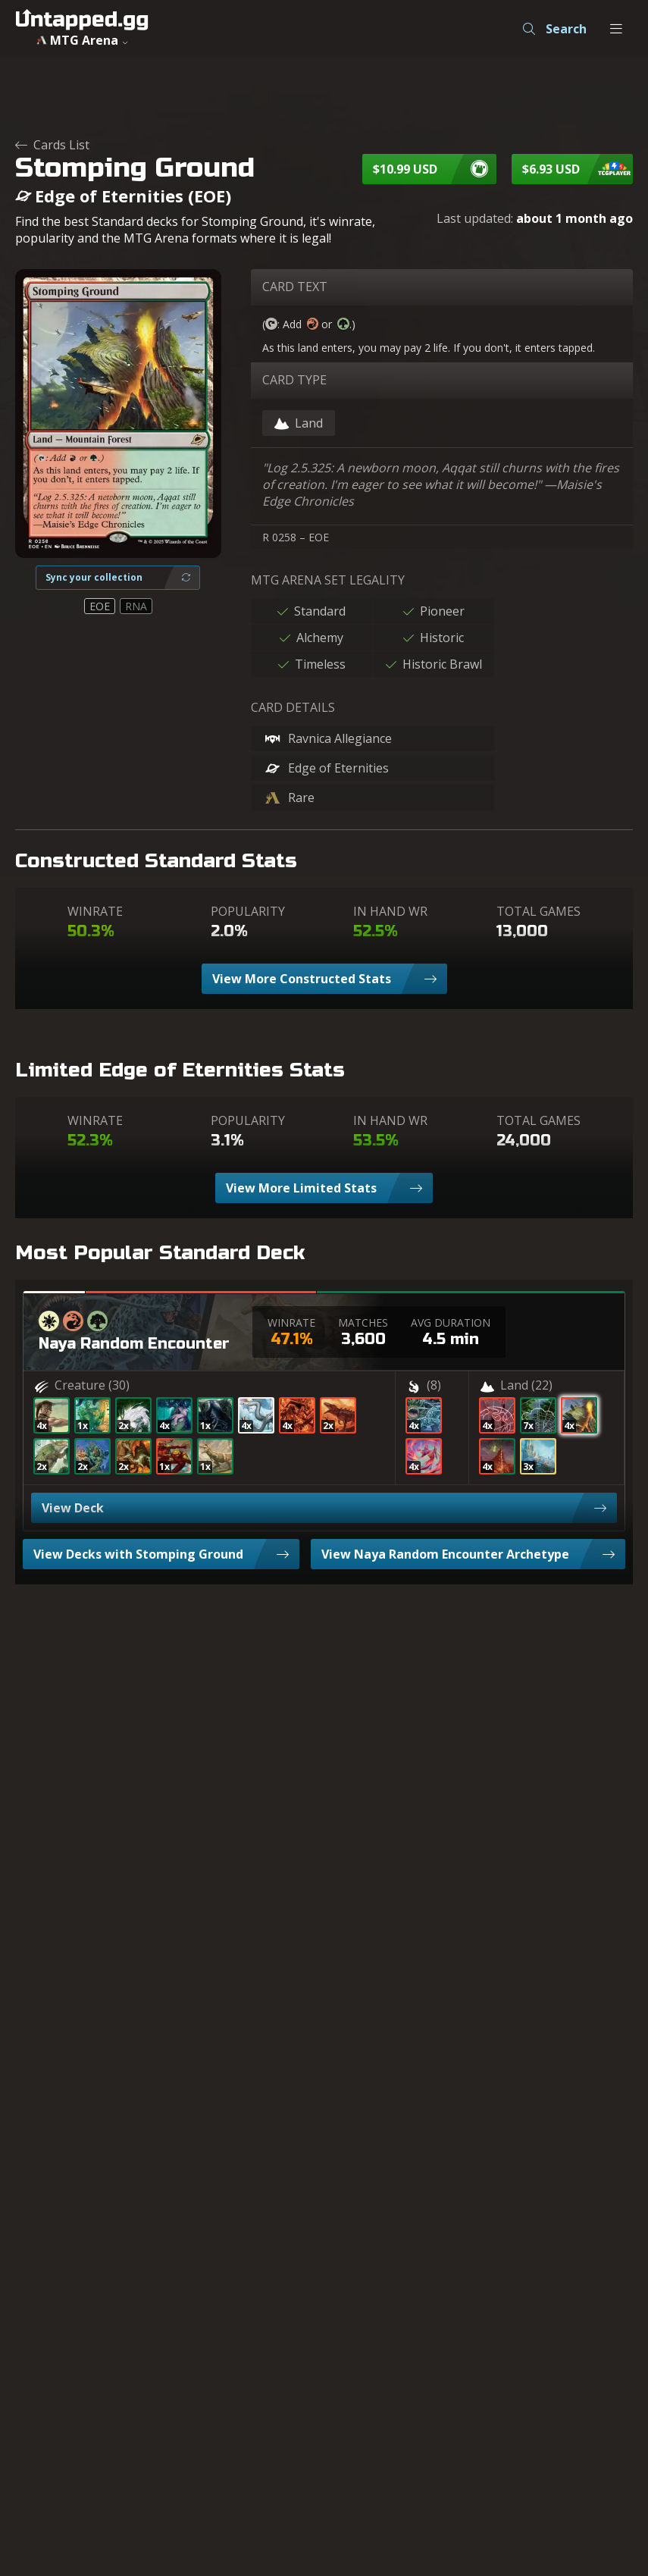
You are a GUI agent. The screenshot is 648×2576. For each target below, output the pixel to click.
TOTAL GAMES (538, 911)
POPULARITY (248, 911)
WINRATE (95, 911)
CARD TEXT (294, 286)
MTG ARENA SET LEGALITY (328, 580)
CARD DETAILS (293, 707)
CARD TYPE (294, 379)
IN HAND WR (390, 911)
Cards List (52, 144)
